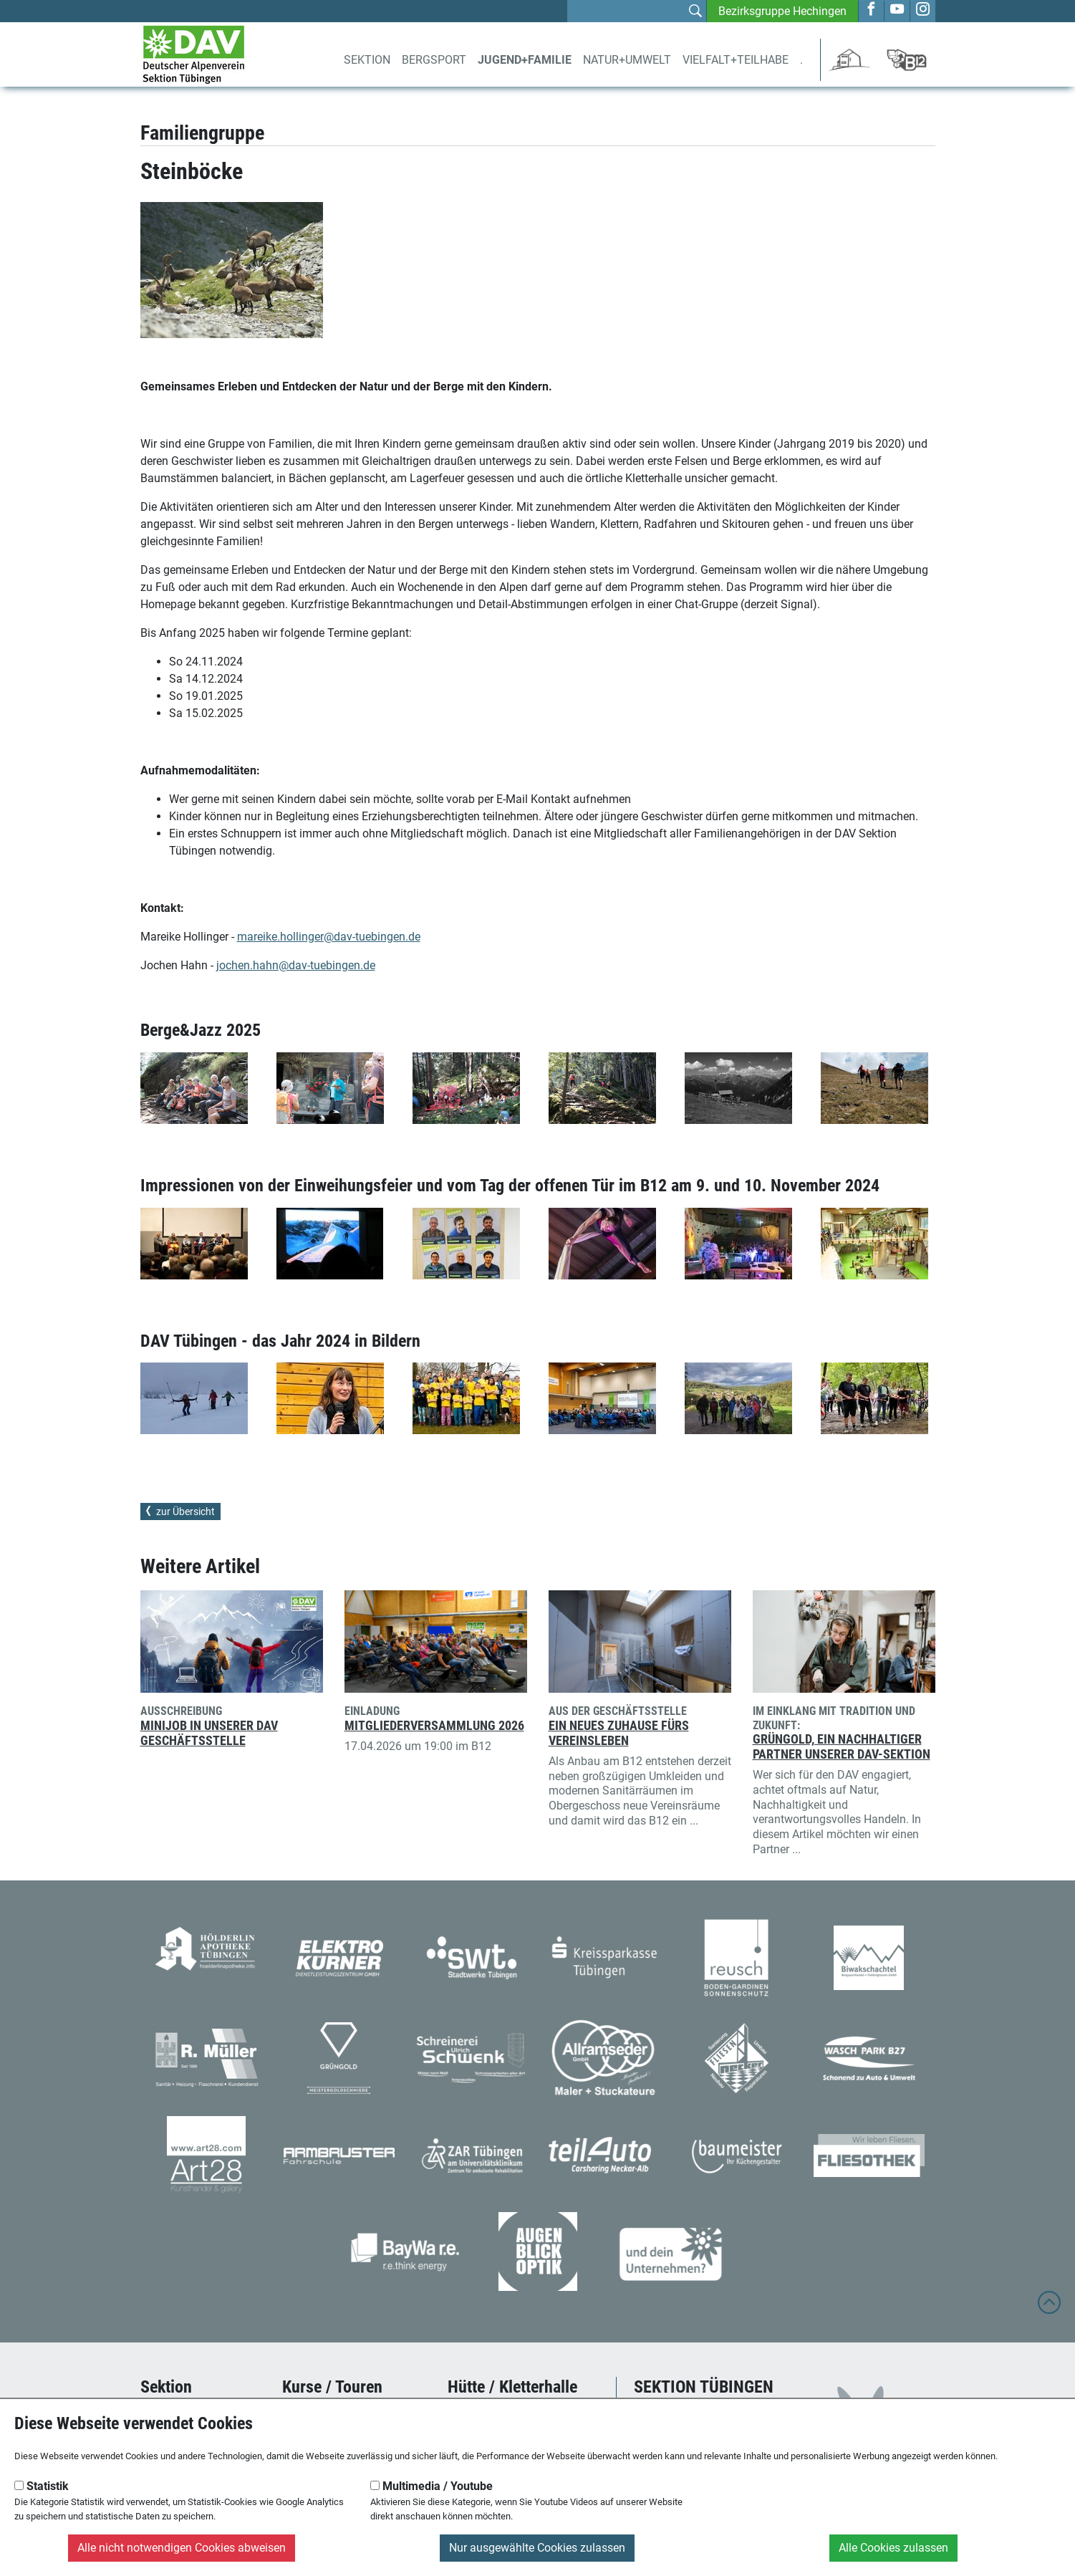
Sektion (367, 60)
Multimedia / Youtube (431, 2486)
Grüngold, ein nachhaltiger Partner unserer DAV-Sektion (841, 1747)
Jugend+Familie (525, 60)
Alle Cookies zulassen (893, 2548)
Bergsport (434, 60)
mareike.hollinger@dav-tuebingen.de (328, 936)
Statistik (41, 2486)
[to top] (1049, 2309)
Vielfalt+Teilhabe (736, 60)
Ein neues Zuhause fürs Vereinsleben (619, 1733)
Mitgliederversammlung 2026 (434, 1726)
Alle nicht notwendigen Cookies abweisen (181, 2548)
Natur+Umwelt (627, 60)
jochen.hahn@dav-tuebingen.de (295, 965)
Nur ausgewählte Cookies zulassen (537, 2548)
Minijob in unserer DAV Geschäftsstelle (209, 1733)
